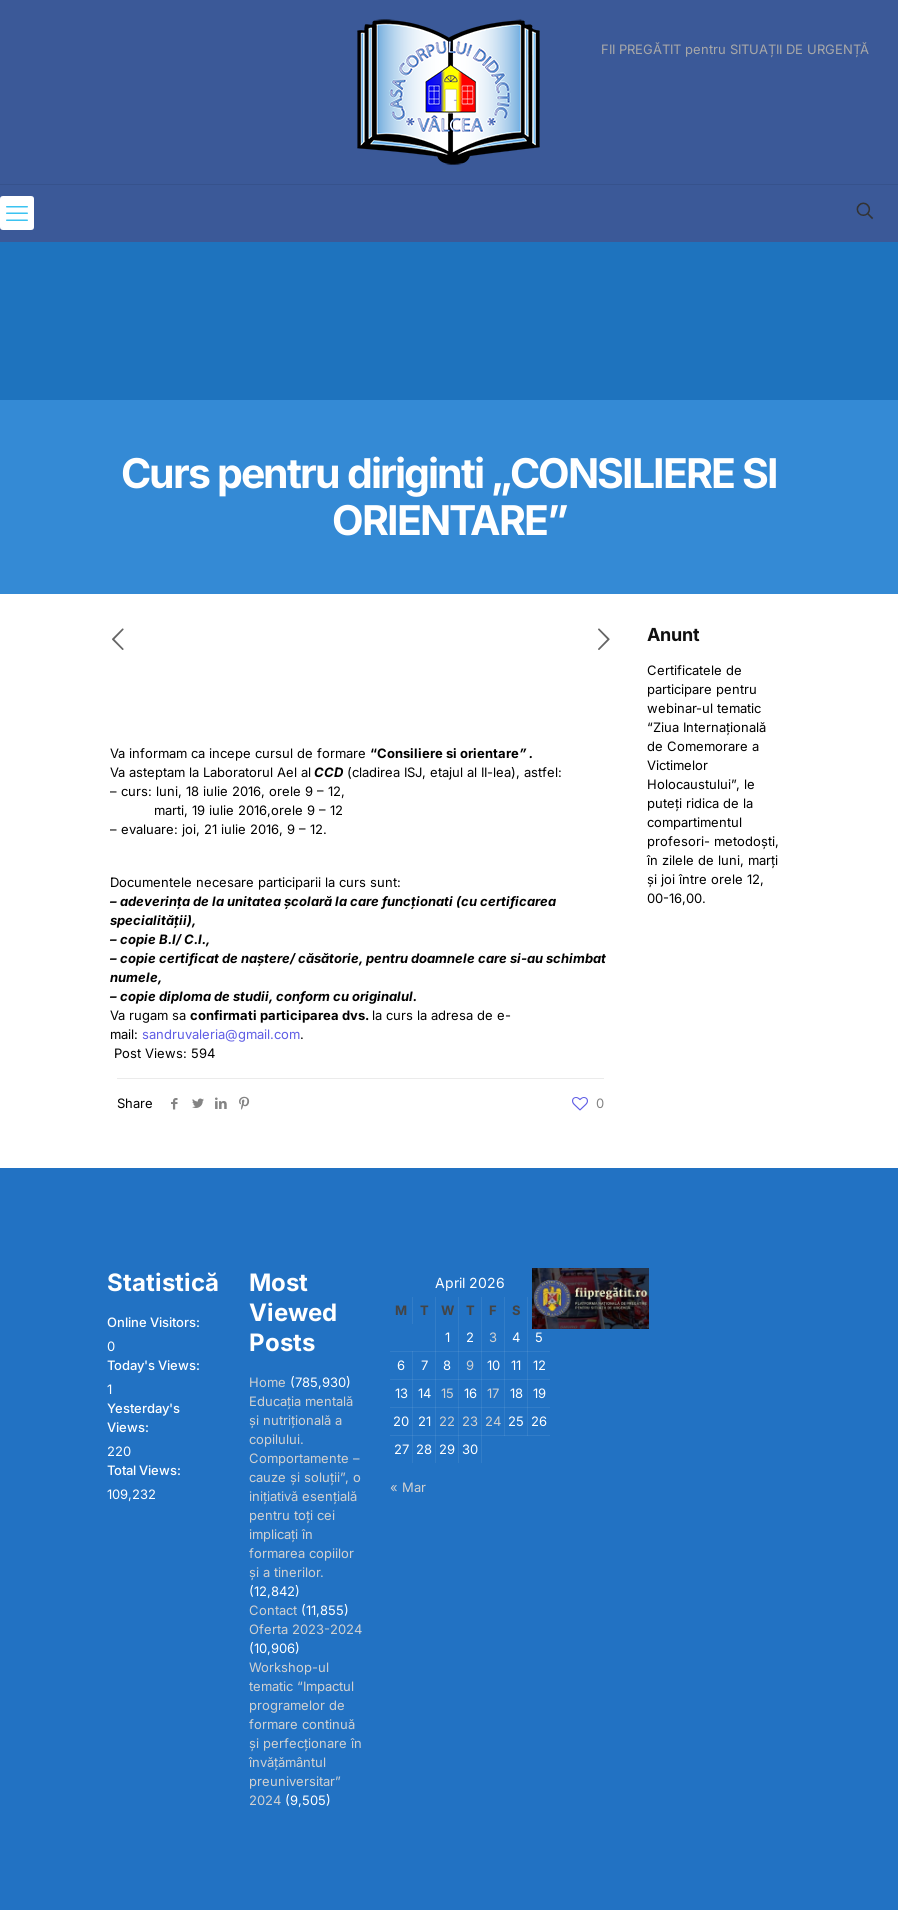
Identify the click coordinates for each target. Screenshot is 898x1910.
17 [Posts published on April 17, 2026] (493, 1393)
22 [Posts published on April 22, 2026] (447, 1421)
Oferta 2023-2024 (305, 1629)
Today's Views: (155, 1365)
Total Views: (145, 1470)
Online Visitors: (155, 1322)
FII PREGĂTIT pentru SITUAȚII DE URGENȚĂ (735, 49)
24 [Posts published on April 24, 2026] (493, 1421)
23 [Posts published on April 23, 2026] (470, 1421)
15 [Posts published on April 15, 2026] (447, 1393)
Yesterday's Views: (143, 1417)
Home (267, 1382)
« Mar (408, 1487)
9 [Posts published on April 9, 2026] (470, 1365)
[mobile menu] (17, 213)
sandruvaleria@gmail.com (221, 1034)
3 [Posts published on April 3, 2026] (493, 1337)
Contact (273, 1610)
